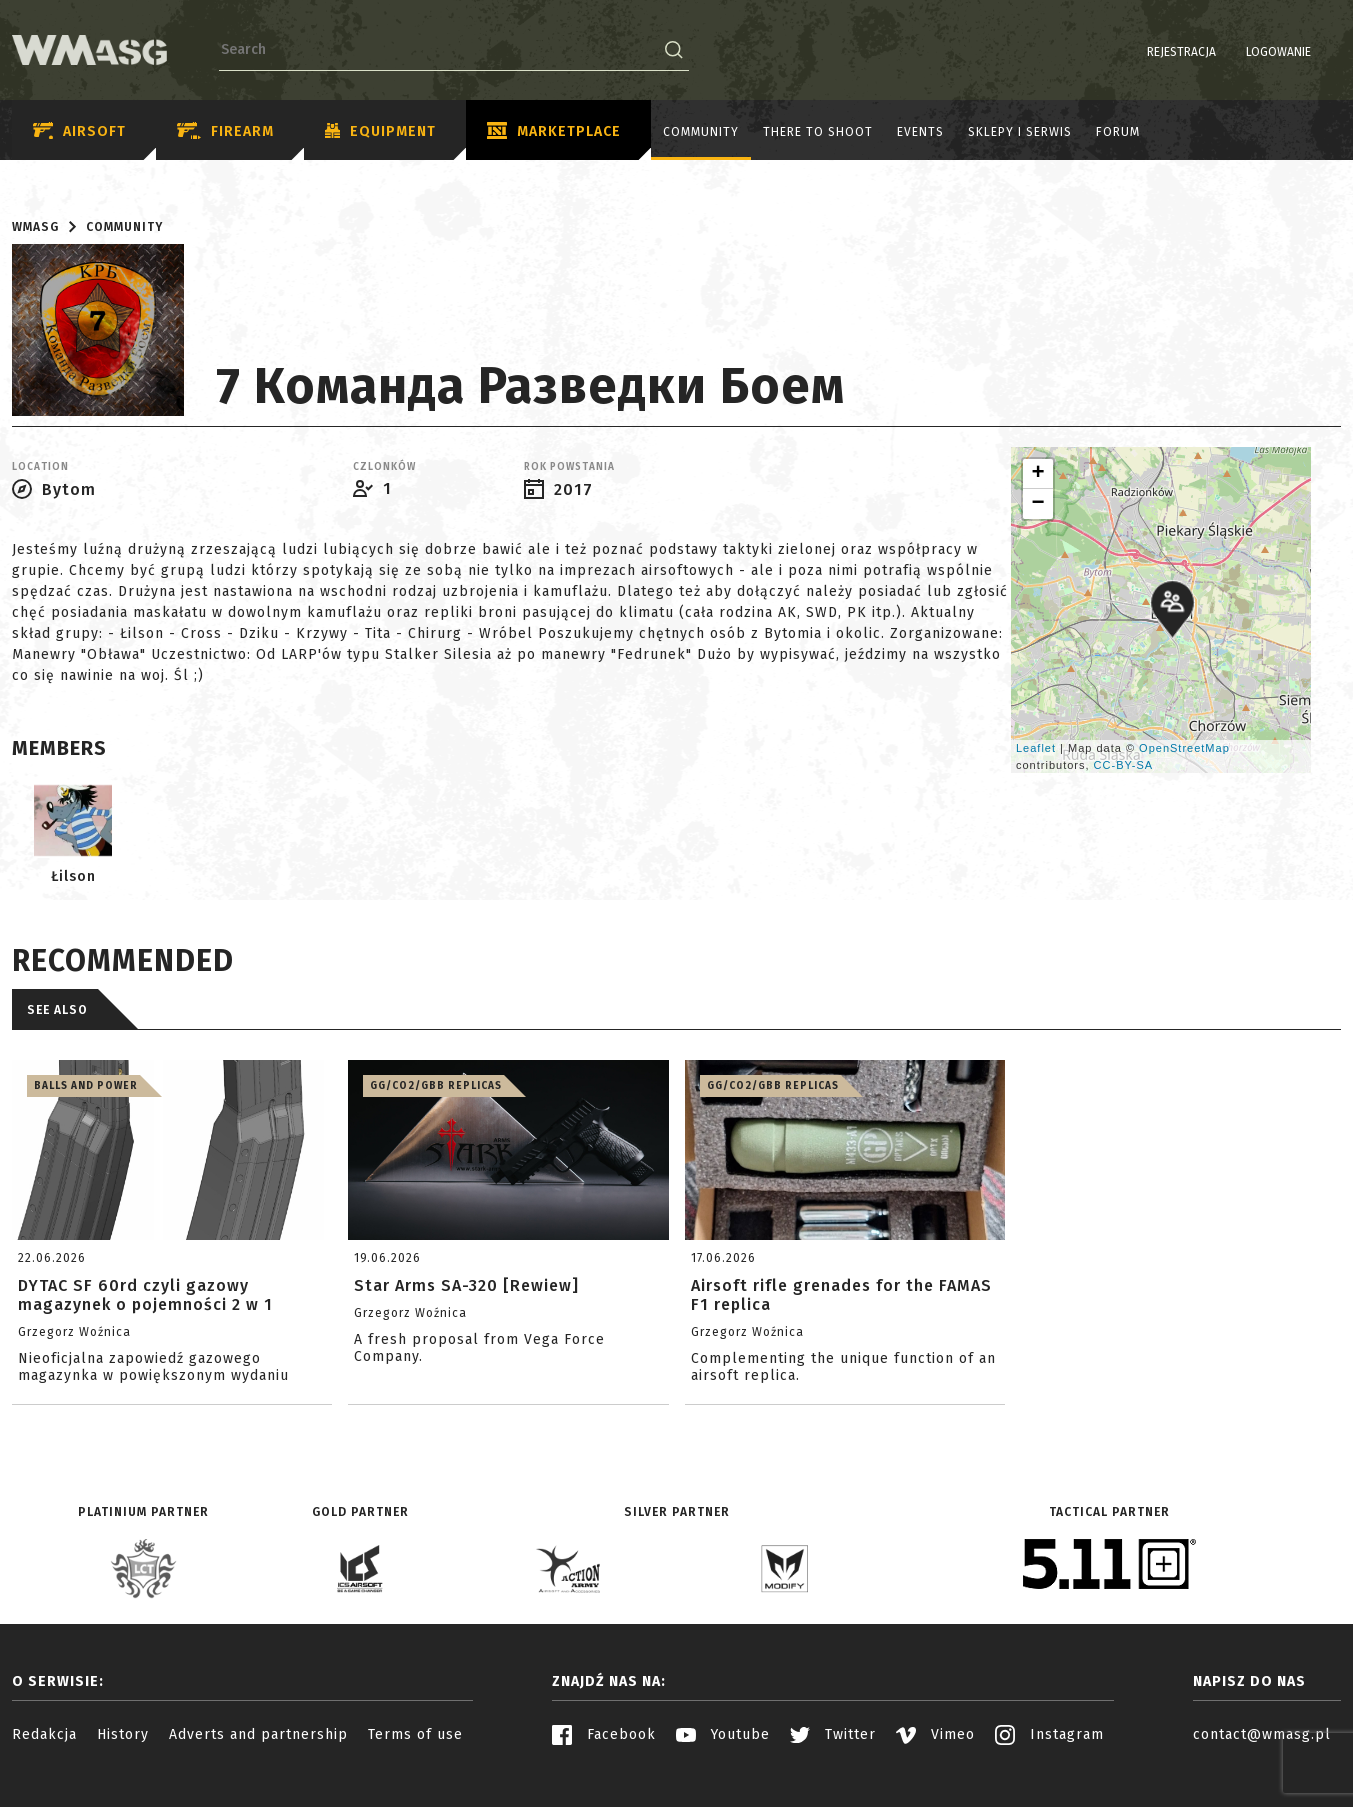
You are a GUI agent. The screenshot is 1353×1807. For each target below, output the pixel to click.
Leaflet (1036, 748)
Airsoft (79, 131)
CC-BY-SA (1124, 765)
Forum (1118, 132)
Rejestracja (1130, 52)
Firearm (225, 131)
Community (701, 132)
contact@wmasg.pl (1262, 1734)
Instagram (1049, 1734)
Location (40, 467)
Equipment (380, 132)
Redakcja (44, 1734)
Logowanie (1227, 52)
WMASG (35, 227)
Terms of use (415, 1734)
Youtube (723, 1734)
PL (1302, 52)
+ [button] (1038, 474)
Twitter (833, 1734)
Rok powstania (569, 467)
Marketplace (554, 132)
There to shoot (818, 132)
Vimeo (935, 1734)
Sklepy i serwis (1020, 132)
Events (920, 132)
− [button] (1038, 504)
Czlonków (384, 467)
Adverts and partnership (258, 1734)
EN (1328, 52)
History (123, 1734)
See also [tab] (57, 1010)
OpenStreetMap (1184, 748)
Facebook (604, 1734)
